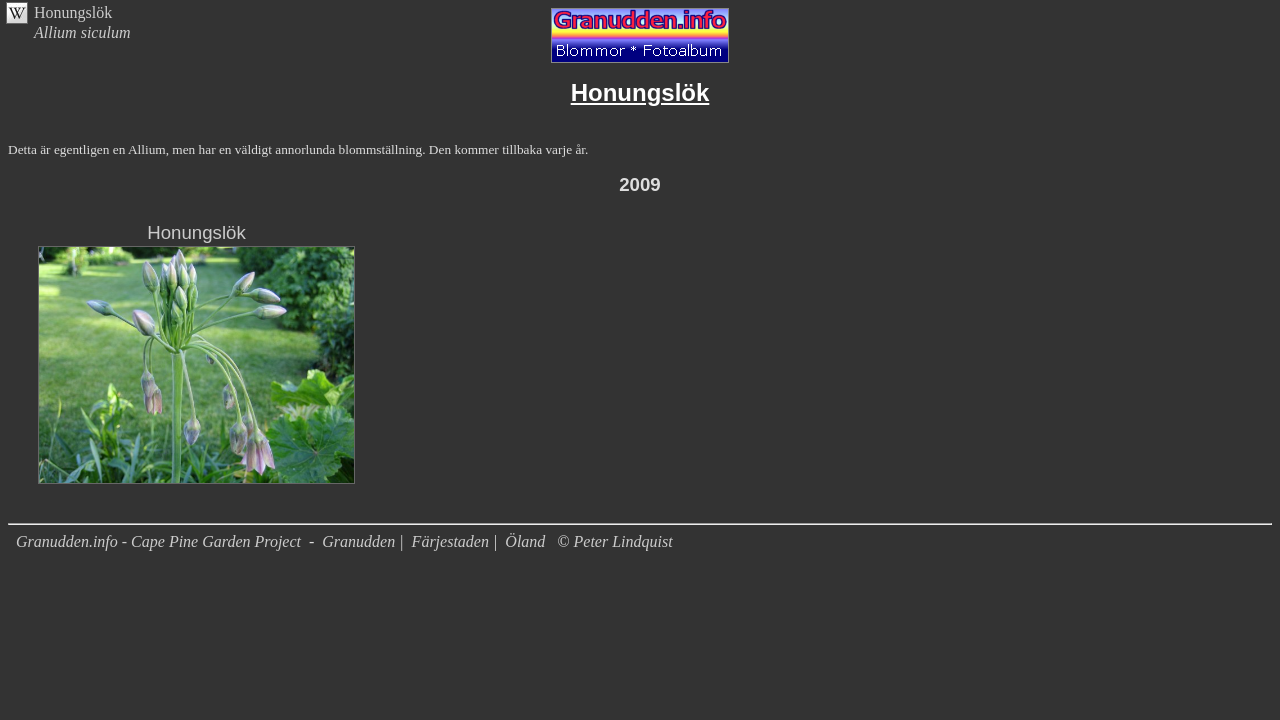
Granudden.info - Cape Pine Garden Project (160, 541)
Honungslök (73, 12)
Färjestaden (450, 541)
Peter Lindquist (623, 541)
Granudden (358, 541)
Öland (525, 541)
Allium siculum (82, 32)
